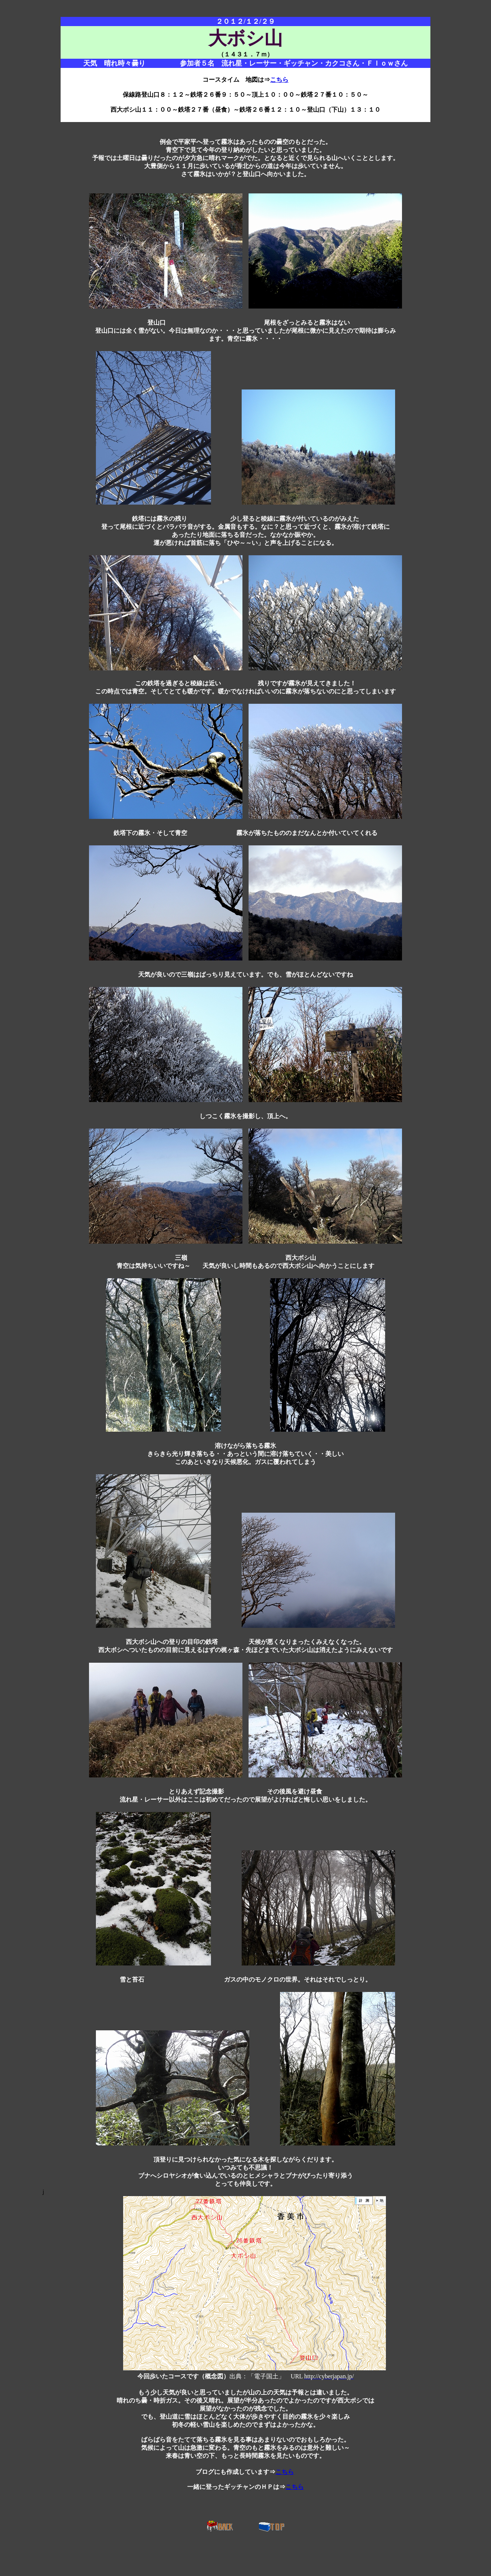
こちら (279, 79)
